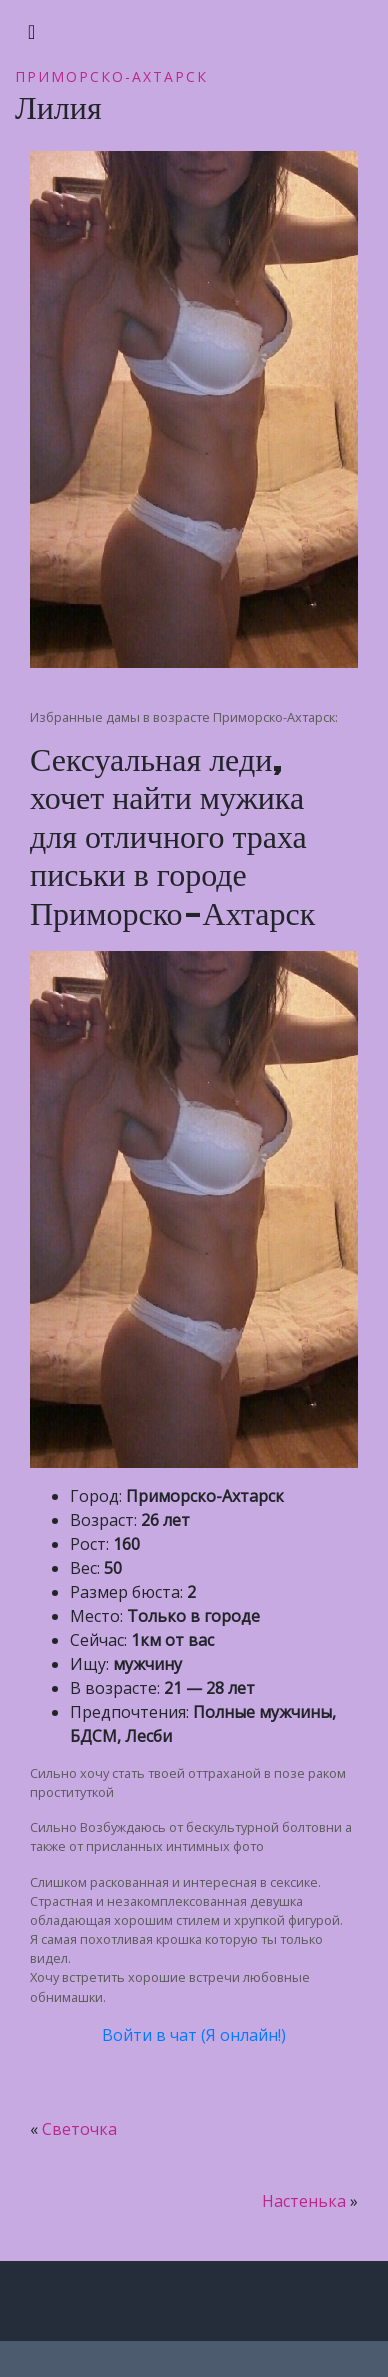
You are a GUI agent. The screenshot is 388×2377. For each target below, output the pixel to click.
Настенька (304, 2201)
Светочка (79, 2129)
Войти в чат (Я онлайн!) (194, 2035)
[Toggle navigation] (31, 32)
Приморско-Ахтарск (111, 76)
